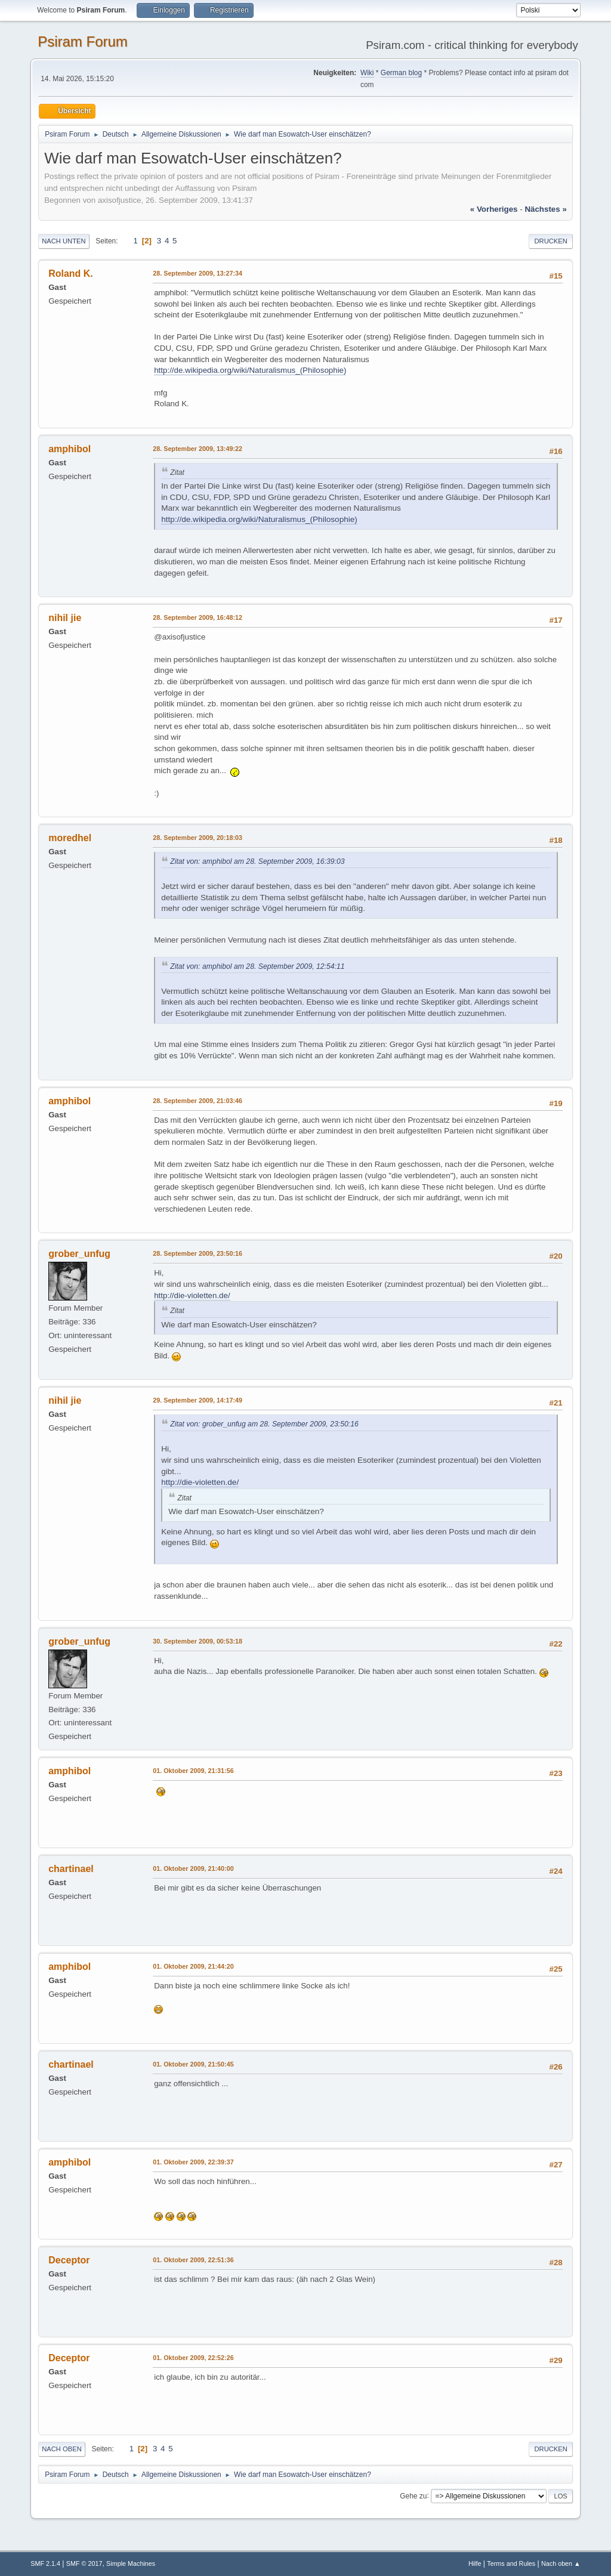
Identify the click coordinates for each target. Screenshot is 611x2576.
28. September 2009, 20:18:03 (197, 837)
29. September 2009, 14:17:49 (197, 1400)
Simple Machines (130, 2563)
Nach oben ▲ (561, 2563)
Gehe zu (413, 2495)
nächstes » (545, 209)
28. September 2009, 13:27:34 (197, 273)
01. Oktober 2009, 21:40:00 (193, 1868)
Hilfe (475, 2563)
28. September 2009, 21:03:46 (197, 1100)
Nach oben (62, 2449)
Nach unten (63, 241)
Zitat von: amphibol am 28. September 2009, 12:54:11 (257, 966)
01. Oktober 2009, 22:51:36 (193, 2259)
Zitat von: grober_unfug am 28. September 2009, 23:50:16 (264, 1424)
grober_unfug (79, 1254)
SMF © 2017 (84, 2563)
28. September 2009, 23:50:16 (197, 1253)
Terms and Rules (511, 2563)
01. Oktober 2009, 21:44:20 (193, 1966)
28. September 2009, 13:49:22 (197, 448)
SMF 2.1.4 (45, 2563)
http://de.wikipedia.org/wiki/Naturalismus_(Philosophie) (250, 370)
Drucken (550, 241)
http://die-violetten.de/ (192, 1295)
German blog (401, 73)
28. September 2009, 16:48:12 (197, 617)
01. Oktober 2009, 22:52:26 (193, 2357)
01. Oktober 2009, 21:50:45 (193, 2064)
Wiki (367, 73)
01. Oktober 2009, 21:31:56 (193, 1770)
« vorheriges (494, 209)
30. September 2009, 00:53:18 (197, 1641)
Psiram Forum (83, 41)
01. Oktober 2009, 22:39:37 (193, 2162)
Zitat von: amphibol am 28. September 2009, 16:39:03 (257, 861)
